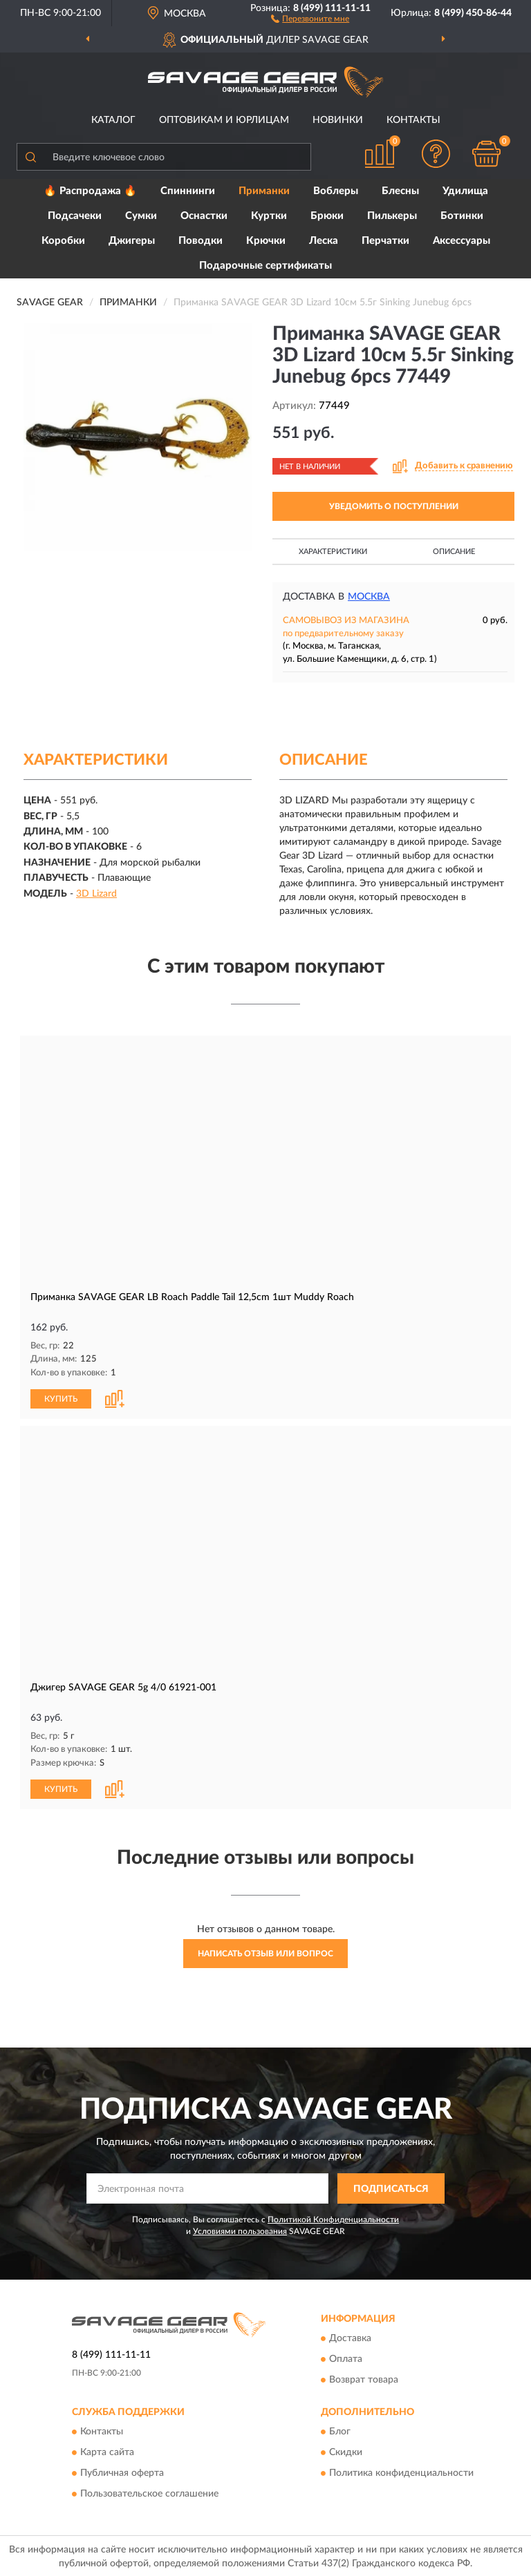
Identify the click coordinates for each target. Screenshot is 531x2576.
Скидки (345, 2451)
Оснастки (203, 216)
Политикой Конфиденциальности (333, 2218)
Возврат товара (363, 2378)
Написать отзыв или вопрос (265, 1952)
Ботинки (461, 216)
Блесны (400, 191)
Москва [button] (369, 597)
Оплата (345, 2358)
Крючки (266, 241)
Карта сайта (107, 2451)
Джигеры (132, 241)
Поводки (200, 241)
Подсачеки (75, 216)
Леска (323, 241)
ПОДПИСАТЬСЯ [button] (391, 2187)
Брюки (327, 216)
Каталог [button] (113, 120)
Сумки (141, 216)
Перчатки (385, 241)
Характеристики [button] (333, 551)
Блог (340, 2430)
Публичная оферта (122, 2472)
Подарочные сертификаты (265, 265)
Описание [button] (454, 551)
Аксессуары (461, 241)
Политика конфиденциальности (401, 2472)
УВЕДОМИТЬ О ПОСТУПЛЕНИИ (393, 506)
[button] (310, 18)
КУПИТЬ (60, 1397)
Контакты (413, 120)
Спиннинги (187, 191)
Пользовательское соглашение (149, 2492)
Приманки (264, 191)
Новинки (338, 120)
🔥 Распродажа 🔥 (90, 191)
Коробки (63, 241)
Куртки (269, 216)
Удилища (465, 191)
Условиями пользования (240, 2230)
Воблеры (335, 191)
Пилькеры (392, 216)
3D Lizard (96, 894)
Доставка (350, 2337)
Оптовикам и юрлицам (224, 120)
